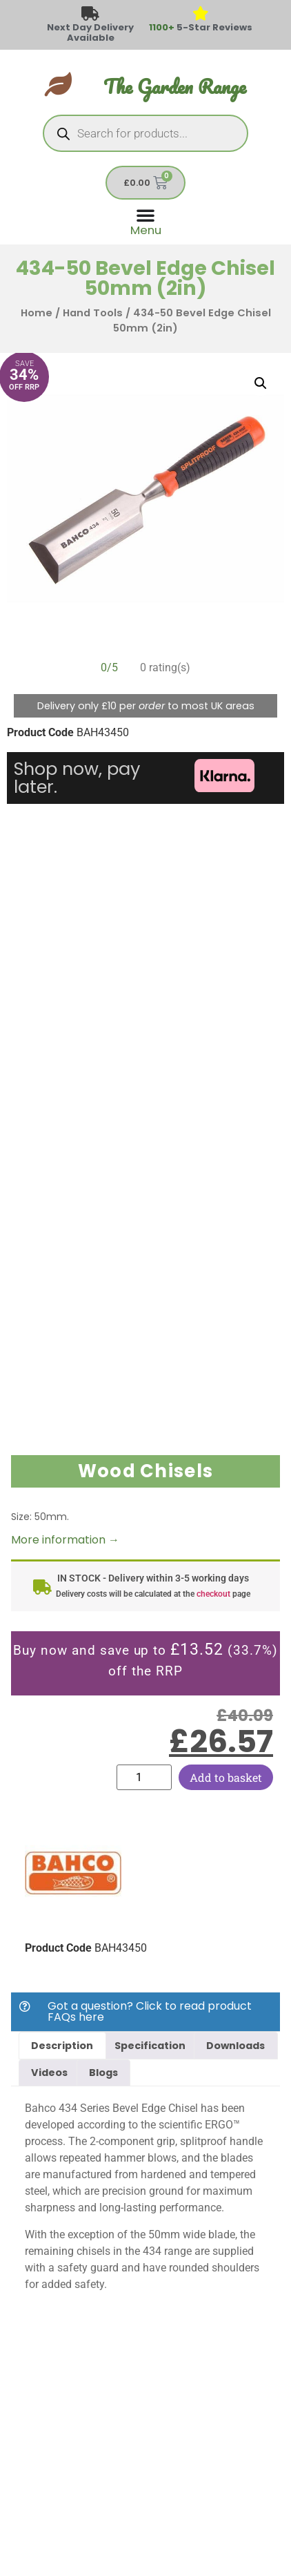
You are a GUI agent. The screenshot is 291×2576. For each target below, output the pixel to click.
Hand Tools (93, 313)
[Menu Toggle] (145, 220)
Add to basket (226, 1777)
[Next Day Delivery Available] (90, 14)
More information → (65, 1540)
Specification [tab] (149, 2046)
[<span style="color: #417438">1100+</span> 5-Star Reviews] (201, 14)
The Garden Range (174, 86)
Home (36, 313)
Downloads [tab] (235, 2046)
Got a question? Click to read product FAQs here (150, 2011)
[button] (260, 383)
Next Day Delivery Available (90, 32)
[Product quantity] (144, 1777)
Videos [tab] (49, 2072)
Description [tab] (62, 2046)
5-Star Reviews (200, 27)
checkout (213, 1594)
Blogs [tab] (103, 2072)
